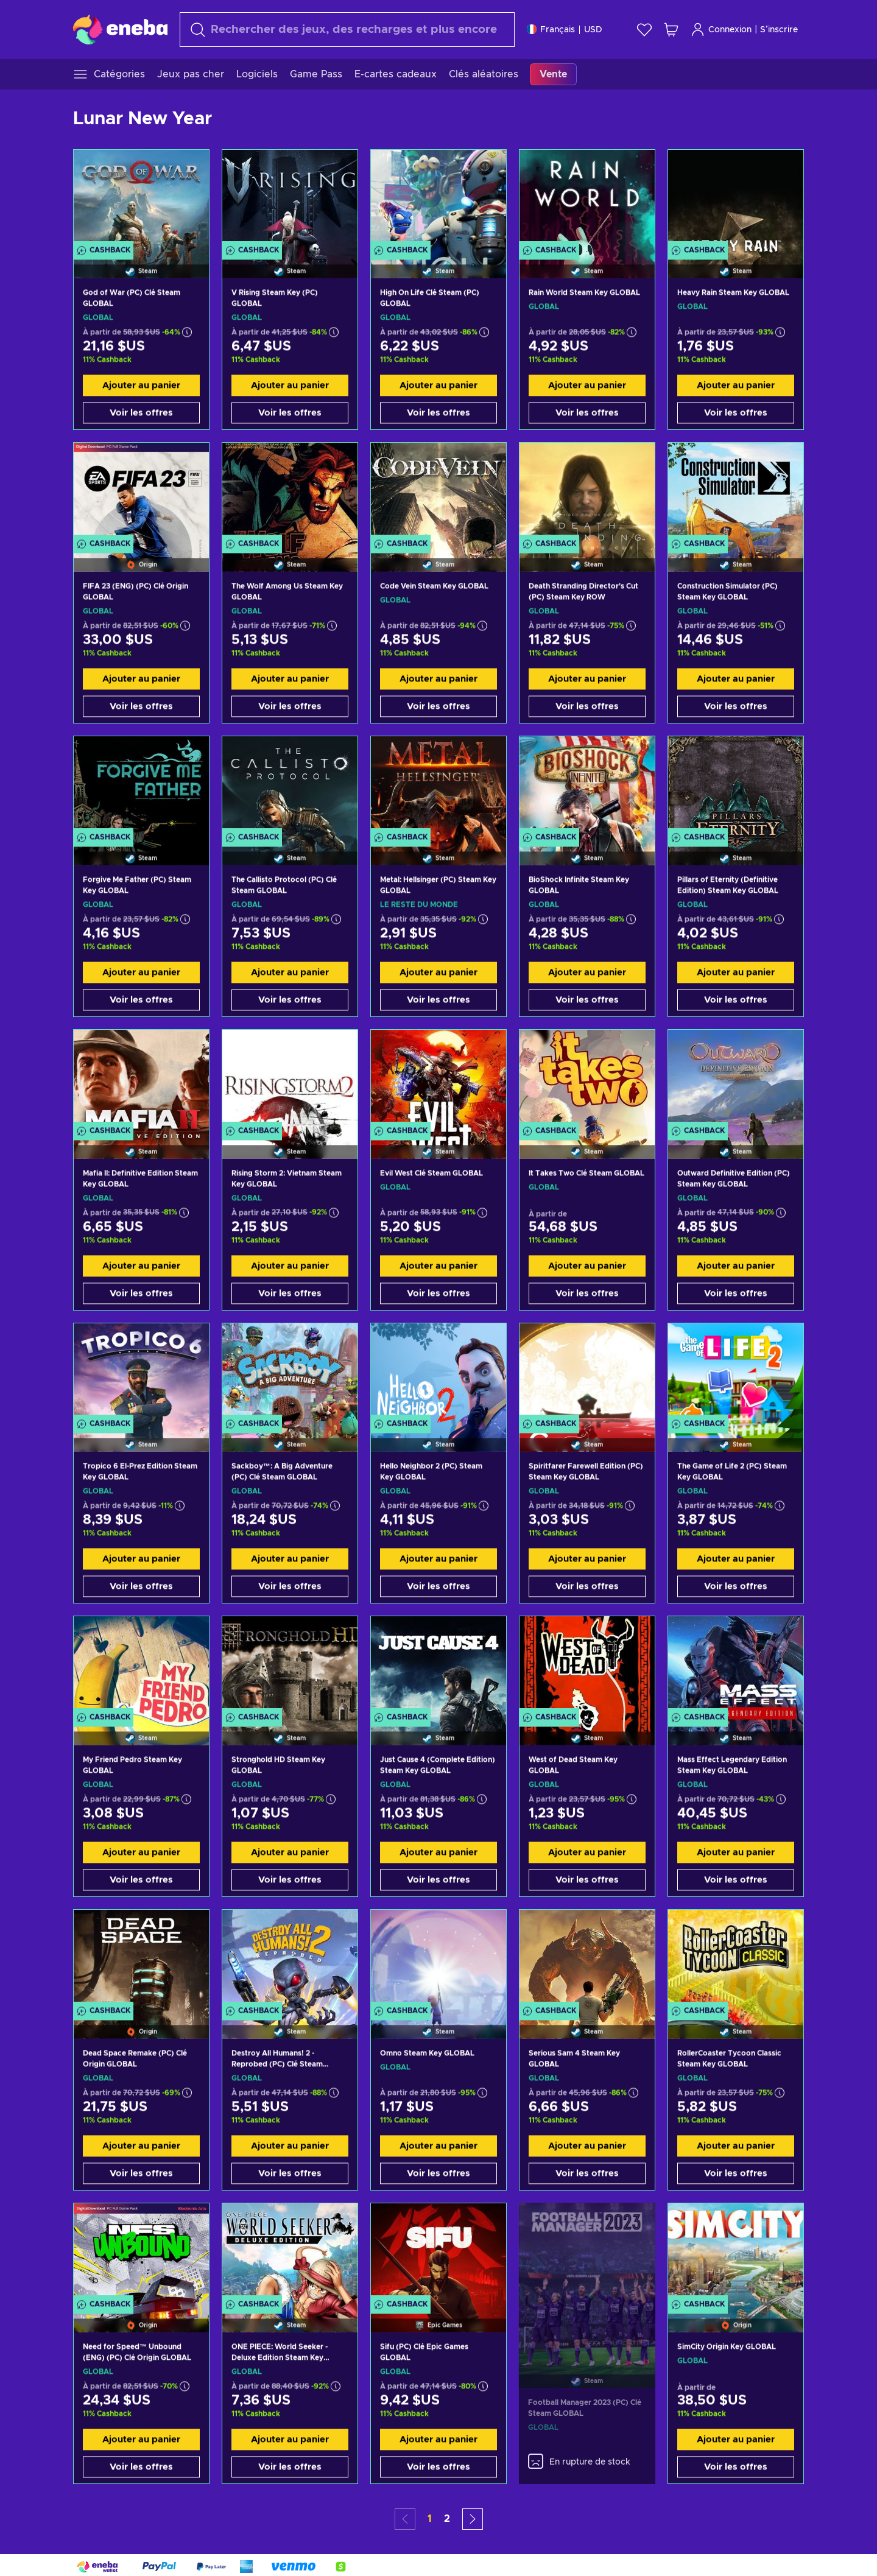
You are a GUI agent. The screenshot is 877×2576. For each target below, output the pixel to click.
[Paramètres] (564, 29)
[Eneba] (120, 29)
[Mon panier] (671, 29)
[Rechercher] (347, 29)
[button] (472, 2519)
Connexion (721, 29)
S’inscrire (779, 30)
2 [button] (447, 2519)
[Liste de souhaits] (644, 29)
